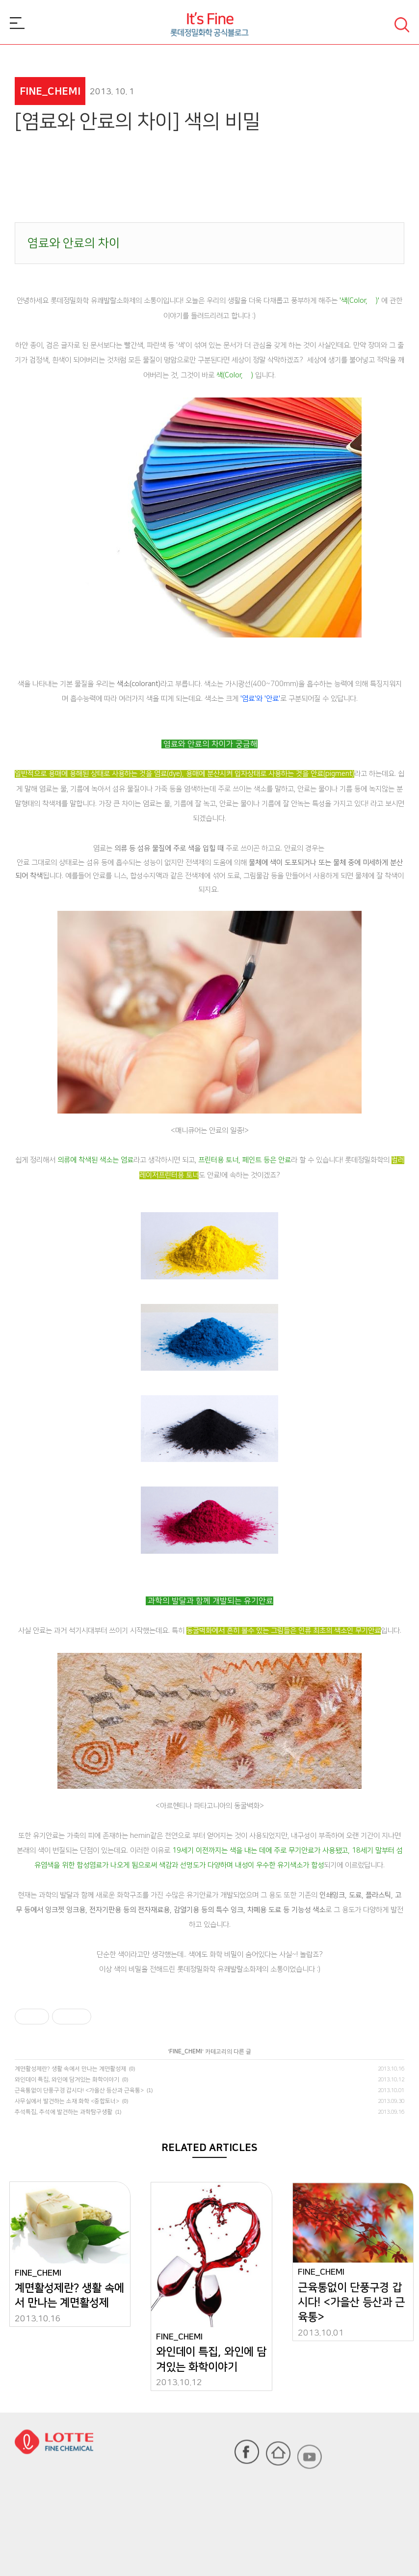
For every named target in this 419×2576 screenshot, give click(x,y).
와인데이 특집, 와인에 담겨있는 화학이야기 (67, 2079)
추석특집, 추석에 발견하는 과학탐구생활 (63, 2112)
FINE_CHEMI (185, 2051)
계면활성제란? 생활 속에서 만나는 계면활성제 (70, 2069)
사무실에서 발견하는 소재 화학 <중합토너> (67, 2101)
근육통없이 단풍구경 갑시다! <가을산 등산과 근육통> (79, 2090)
